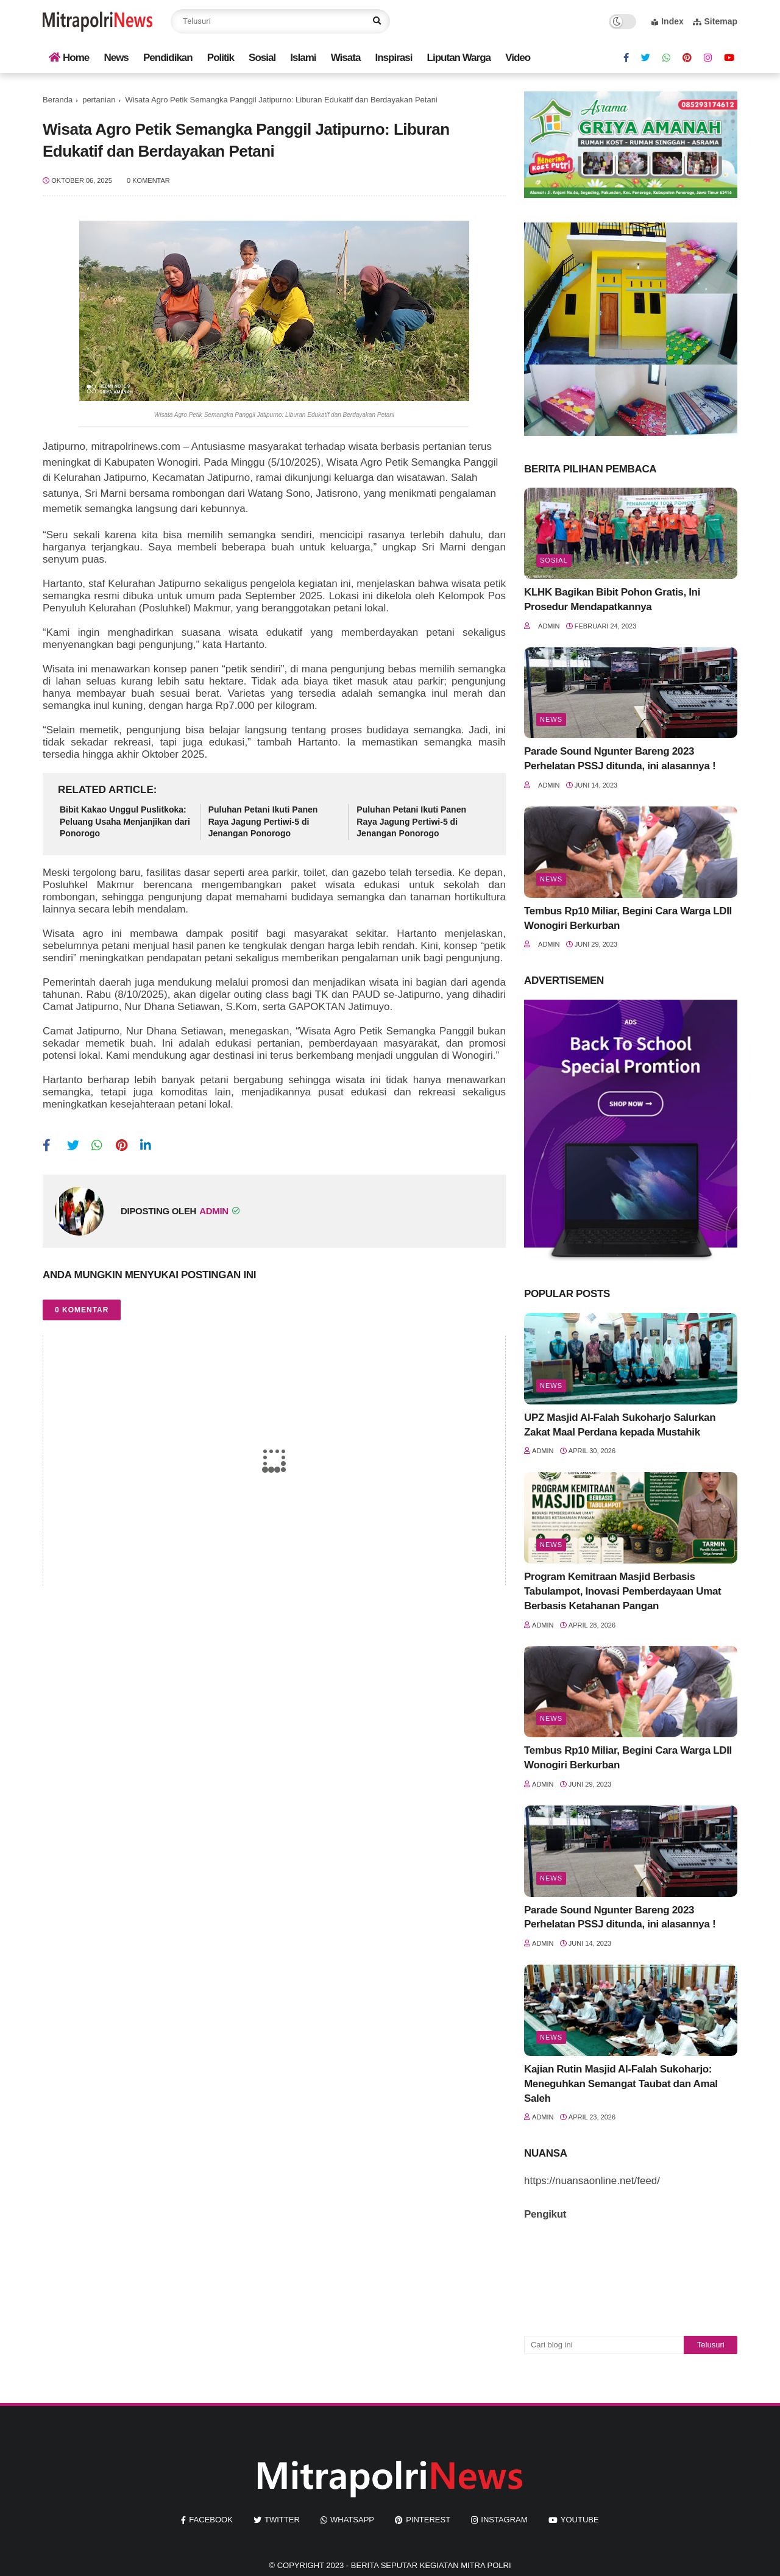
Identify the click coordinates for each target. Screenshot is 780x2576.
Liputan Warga (459, 57)
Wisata (346, 57)
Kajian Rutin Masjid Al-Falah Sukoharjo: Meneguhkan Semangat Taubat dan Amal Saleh (621, 2083)
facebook (211, 2519)
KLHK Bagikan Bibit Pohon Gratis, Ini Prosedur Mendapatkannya (612, 599)
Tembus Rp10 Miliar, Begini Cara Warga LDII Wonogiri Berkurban (628, 918)
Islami (303, 57)
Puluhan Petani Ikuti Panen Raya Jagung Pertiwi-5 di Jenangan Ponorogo (263, 821)
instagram (504, 2519)
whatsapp (352, 2519)
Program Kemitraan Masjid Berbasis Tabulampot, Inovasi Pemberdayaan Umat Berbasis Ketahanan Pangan (622, 1591)
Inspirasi (394, 57)
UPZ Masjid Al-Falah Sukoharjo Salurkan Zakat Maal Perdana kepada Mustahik (619, 1425)
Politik (220, 57)
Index (667, 21)
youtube (580, 2519)
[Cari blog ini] (604, 2345)
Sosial (262, 57)
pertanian (98, 99)
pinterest (428, 2519)
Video (517, 57)
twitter (282, 2519)
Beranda (58, 99)
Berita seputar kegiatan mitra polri (431, 2565)
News (116, 57)
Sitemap (715, 21)
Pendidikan (168, 57)
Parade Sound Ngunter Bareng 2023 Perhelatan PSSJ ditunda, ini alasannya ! (619, 758)
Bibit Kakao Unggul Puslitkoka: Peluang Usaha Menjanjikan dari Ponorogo (125, 821)
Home (69, 57)
